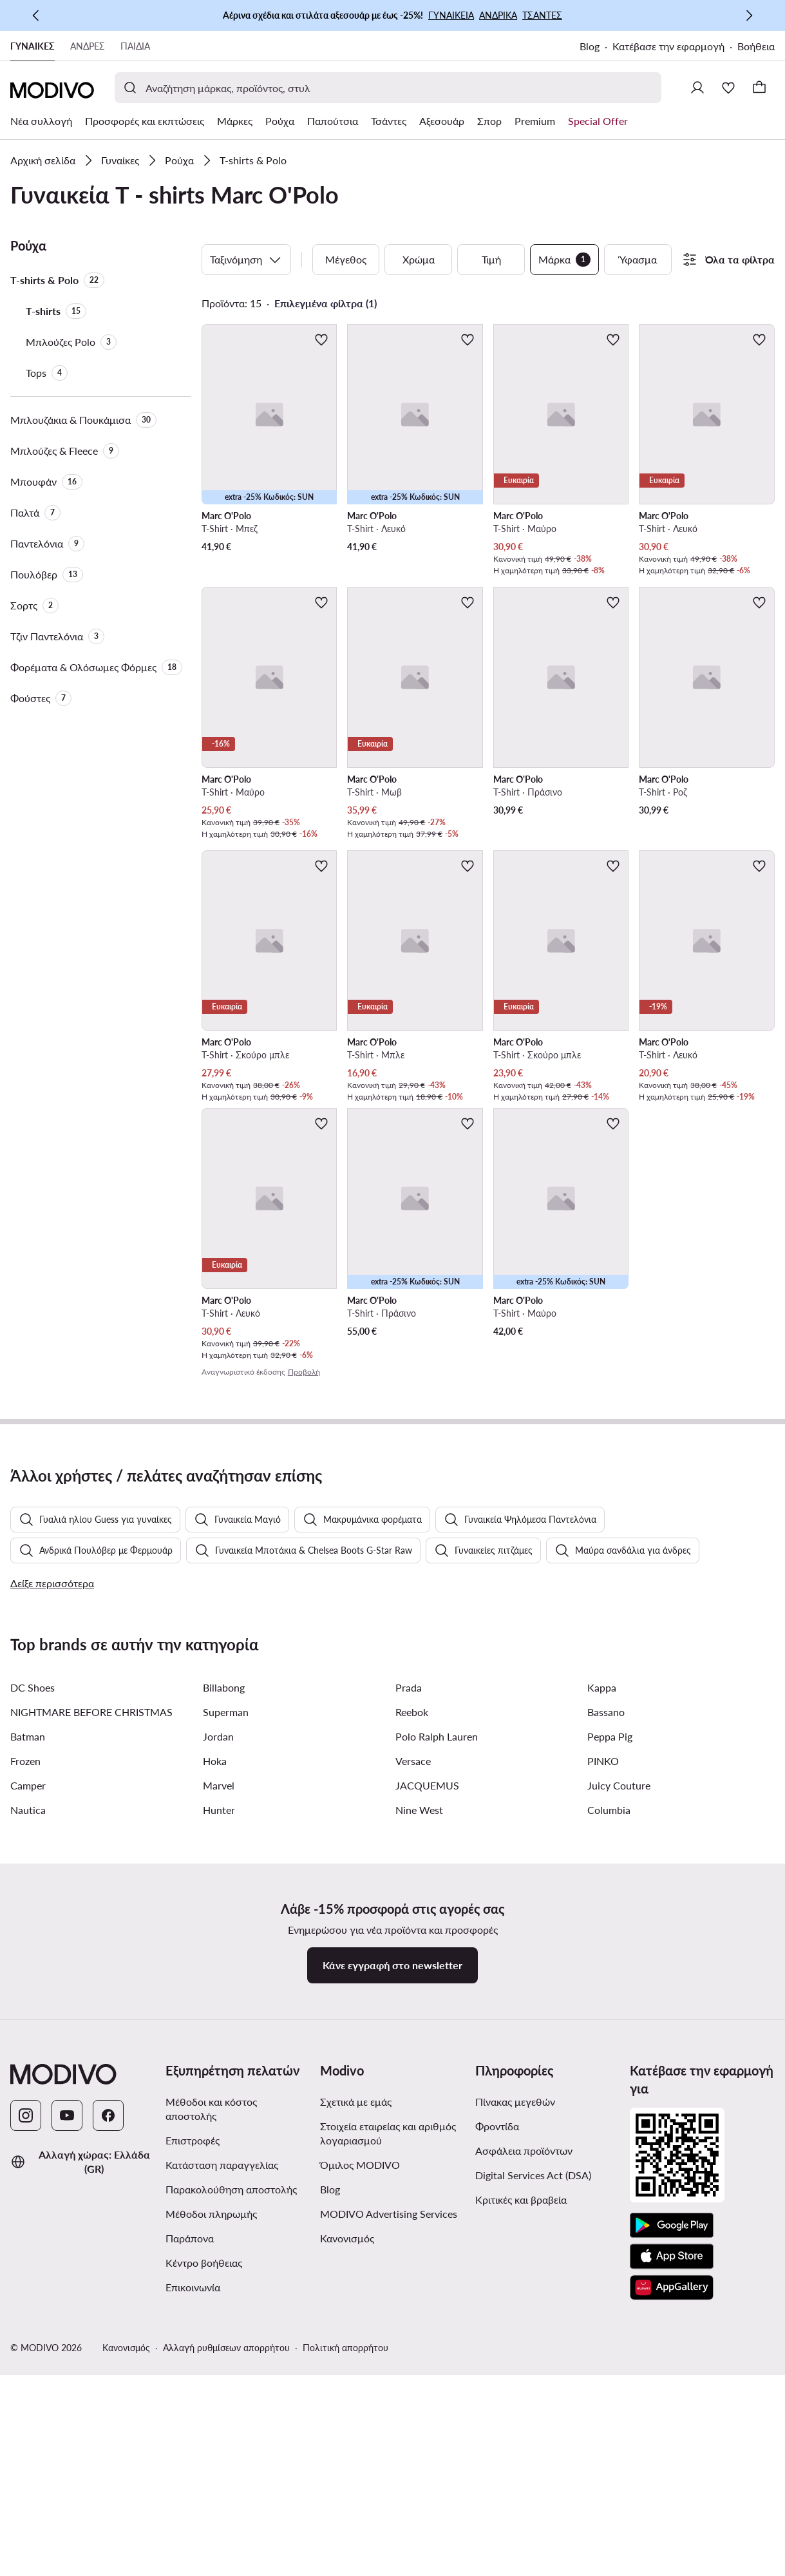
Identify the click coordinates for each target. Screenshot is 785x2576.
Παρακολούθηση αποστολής (231, 2494)
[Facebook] (108, 2420)
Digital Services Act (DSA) (533, 2480)
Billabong (224, 1993)
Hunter (219, 2115)
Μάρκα (564, 260)
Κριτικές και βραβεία (521, 2505)
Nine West (419, 2115)
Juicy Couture (618, 2091)
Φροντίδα (497, 2431)
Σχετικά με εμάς (356, 2407)
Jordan (218, 2042)
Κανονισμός (347, 2543)
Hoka (215, 2066)
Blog (590, 46)
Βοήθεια (756, 46)
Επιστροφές (193, 2445)
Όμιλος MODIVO (360, 2470)
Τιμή (491, 259)
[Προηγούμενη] (36, 15)
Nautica (28, 2115)
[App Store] (672, 2562)
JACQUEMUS (427, 2091)
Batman (27, 2042)
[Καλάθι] (759, 87)
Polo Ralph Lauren (436, 2042)
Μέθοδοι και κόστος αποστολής (211, 2414)
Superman (226, 2017)
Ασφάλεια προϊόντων (523, 2456)
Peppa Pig (609, 2042)
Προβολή (304, 1372)
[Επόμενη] (748, 15)
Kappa (601, 1993)
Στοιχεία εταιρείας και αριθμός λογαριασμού (388, 2438)
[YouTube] (67, 2420)
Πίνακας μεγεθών (515, 2407)
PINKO (603, 2066)
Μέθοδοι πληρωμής (211, 2519)
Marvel (218, 2091)
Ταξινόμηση (246, 259)
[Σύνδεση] (697, 87)
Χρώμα (418, 259)
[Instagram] (25, 2420)
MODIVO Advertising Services (388, 2519)
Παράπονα (190, 2543)
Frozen (25, 2066)
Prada (408, 1993)
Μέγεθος (345, 259)
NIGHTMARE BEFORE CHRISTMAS (91, 2017)
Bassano (606, 2017)
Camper (28, 2091)
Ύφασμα (638, 259)
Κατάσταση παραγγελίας (222, 2470)
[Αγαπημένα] (728, 87)
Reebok (411, 2017)
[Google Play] (672, 2531)
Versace (413, 2066)
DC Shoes (32, 1993)
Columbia (608, 2115)
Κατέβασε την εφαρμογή (668, 46)
